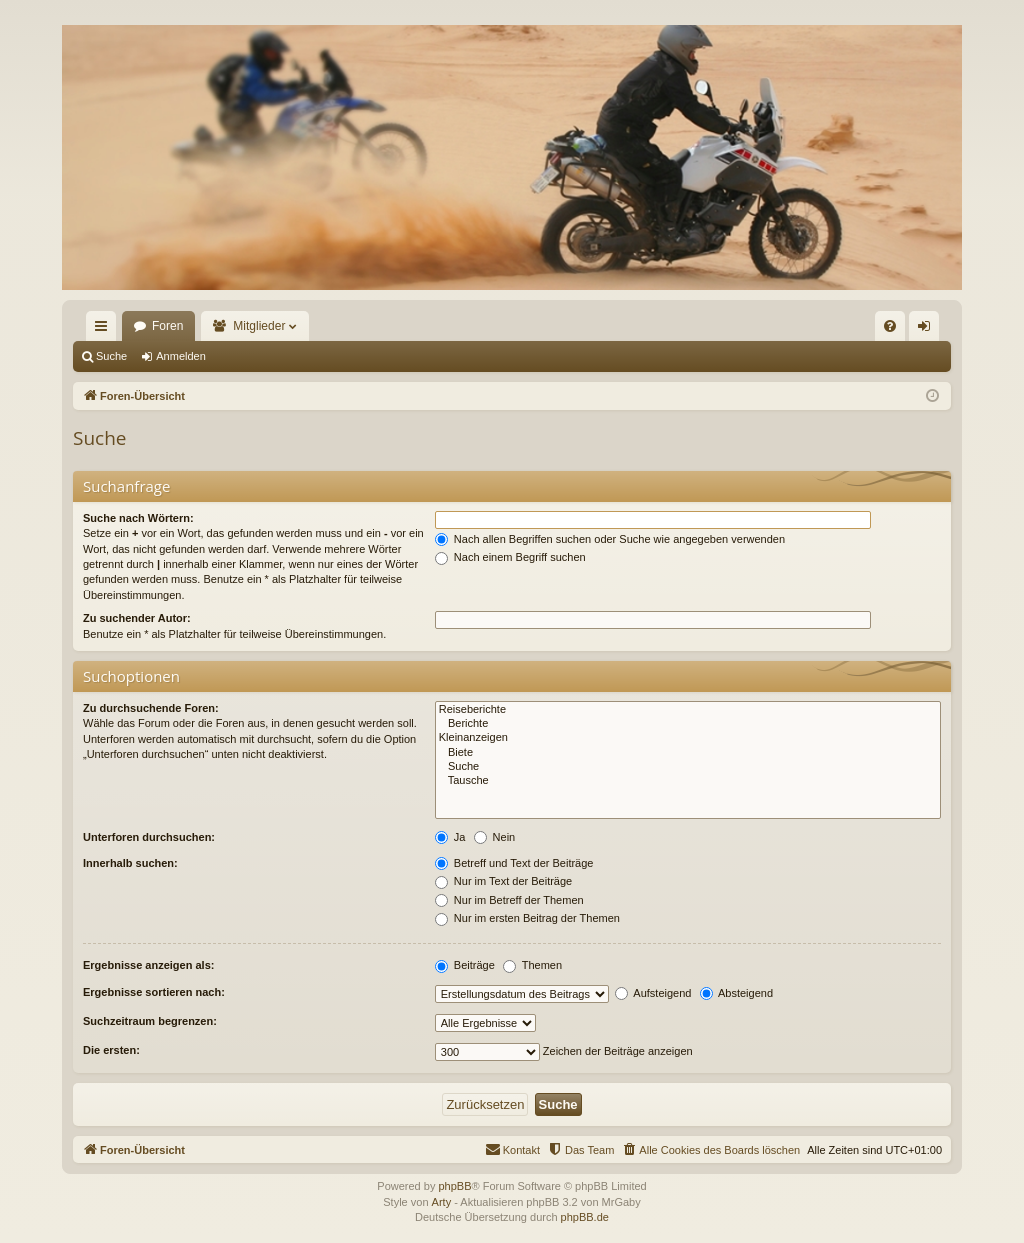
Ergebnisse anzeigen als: (148, 965)
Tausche (688, 781)
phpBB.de (585, 1217)
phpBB (454, 1186)
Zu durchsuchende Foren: (151, 708)
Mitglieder (259, 326)
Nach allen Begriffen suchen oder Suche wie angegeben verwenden (610, 539)
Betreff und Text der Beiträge (514, 863)
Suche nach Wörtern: (138, 518)
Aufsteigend (653, 993)
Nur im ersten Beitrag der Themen (527, 918)
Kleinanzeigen (688, 738)
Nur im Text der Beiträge (503, 881)
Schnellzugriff (105, 330)
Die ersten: (111, 1050)
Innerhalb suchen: (130, 863)
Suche (111, 356)
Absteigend (737, 993)
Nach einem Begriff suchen (510, 557)
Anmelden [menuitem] (928, 330)
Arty (442, 1202)
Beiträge (465, 965)
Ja (450, 837)
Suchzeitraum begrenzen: (150, 1021)
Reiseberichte (688, 710)
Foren (167, 326)
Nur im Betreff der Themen (509, 900)
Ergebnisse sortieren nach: (154, 992)
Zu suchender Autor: (137, 618)
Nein (495, 837)
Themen (532, 965)
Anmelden (181, 356)
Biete (688, 753)
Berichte (688, 724)
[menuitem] (890, 326)
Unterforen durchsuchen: (149, 837)
